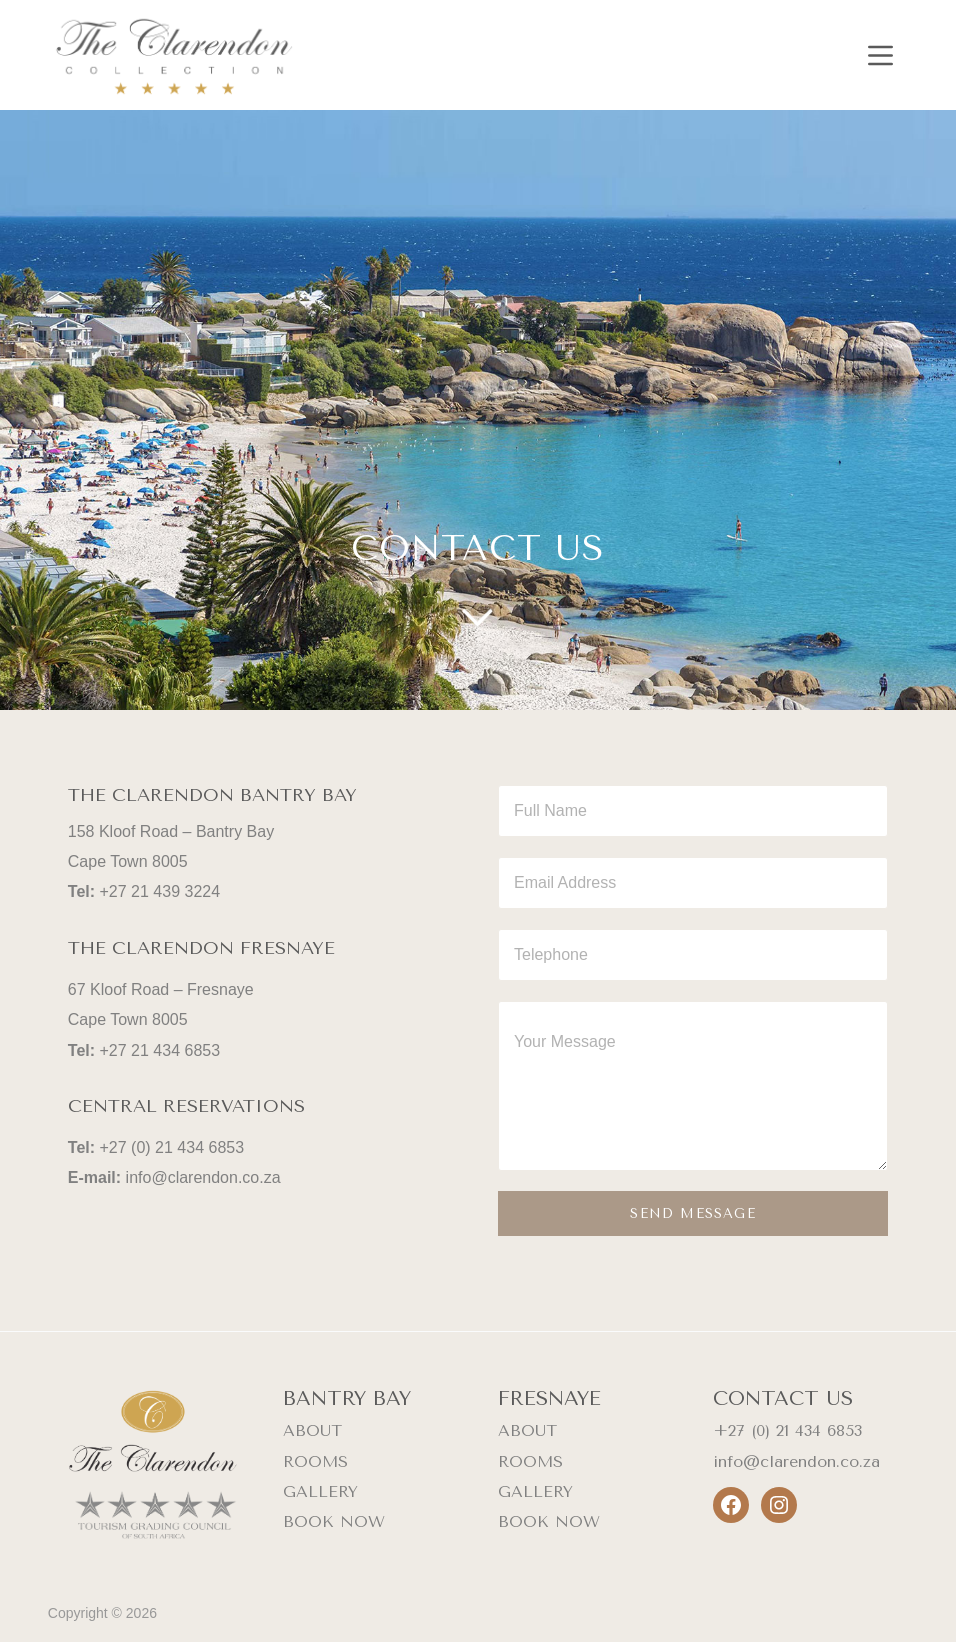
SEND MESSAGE (692, 1213)
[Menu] (880, 55)
